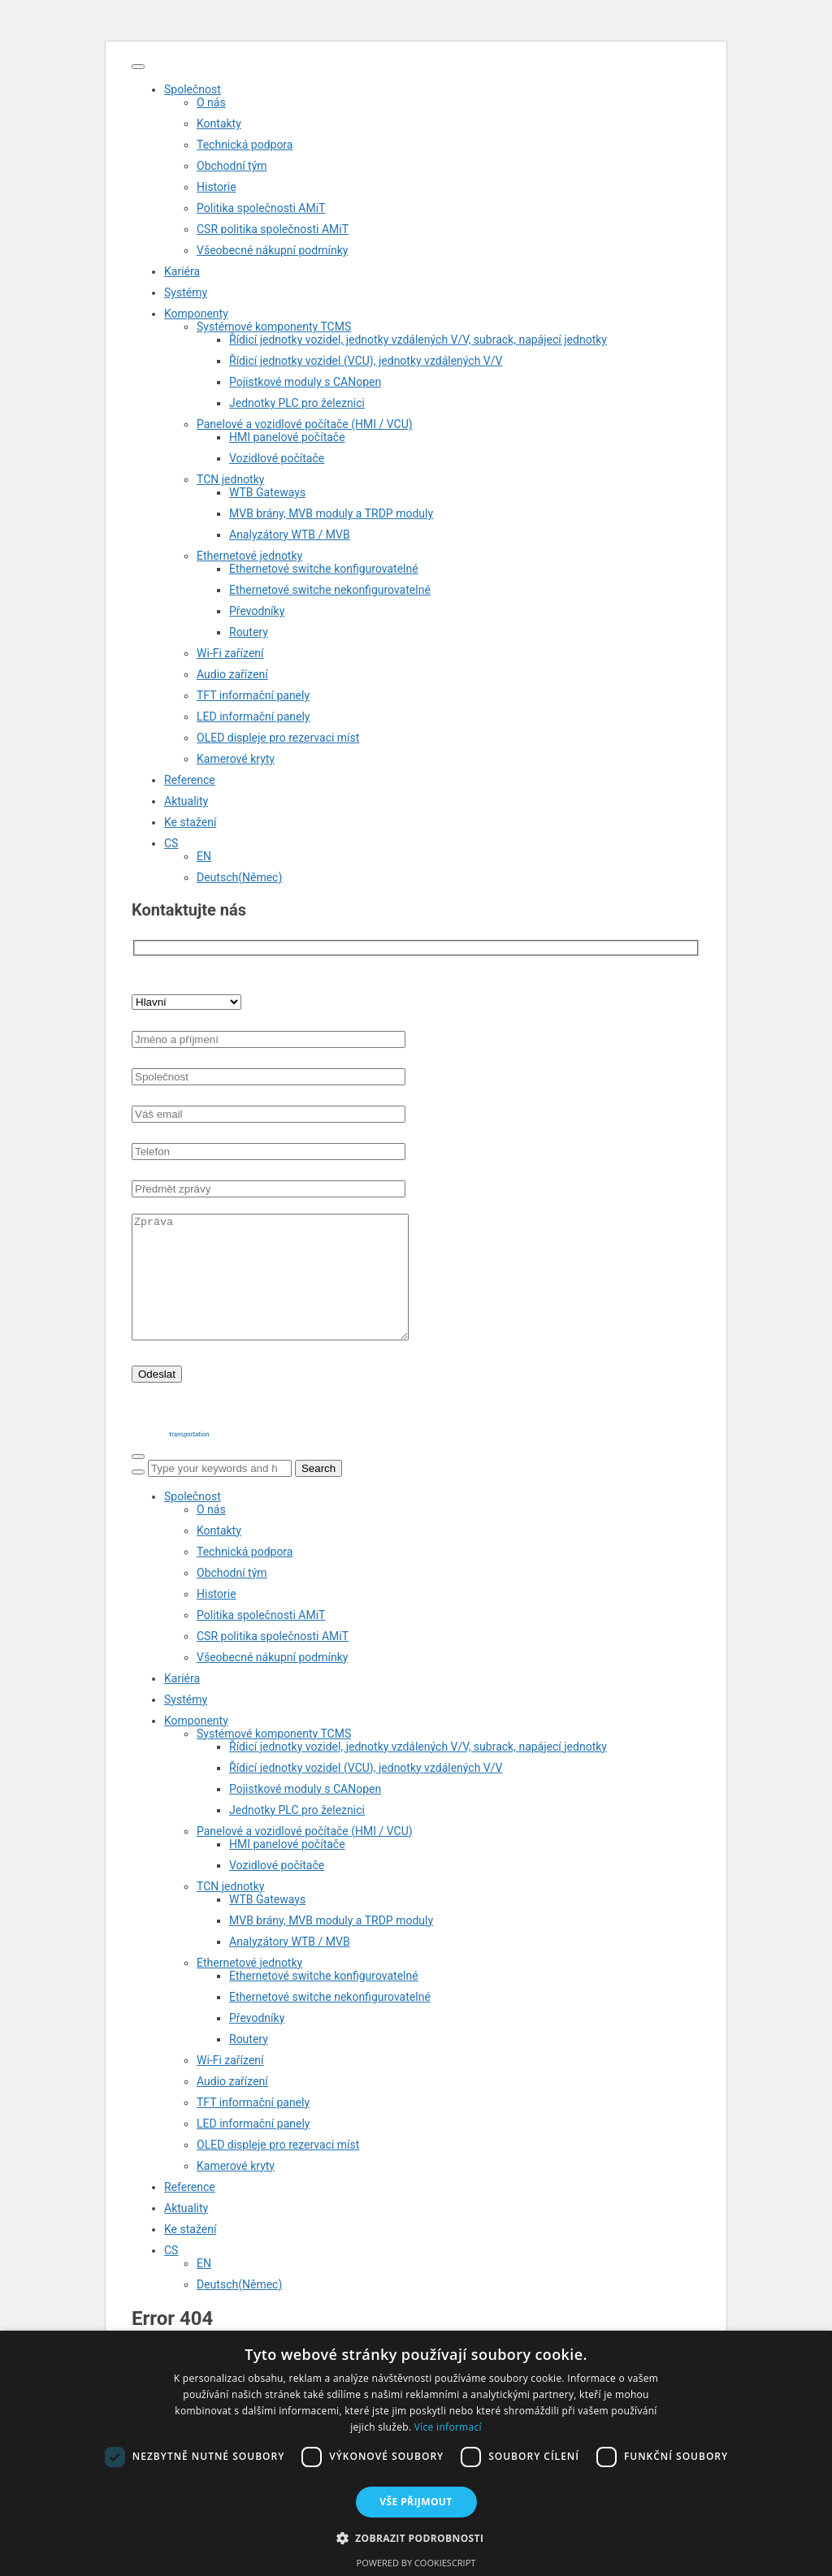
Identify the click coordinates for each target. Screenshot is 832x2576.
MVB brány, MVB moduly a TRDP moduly (331, 513)
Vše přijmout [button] (415, 2502)
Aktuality (186, 800)
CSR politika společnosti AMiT (273, 229)
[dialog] (416, 2453)
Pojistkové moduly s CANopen (305, 381)
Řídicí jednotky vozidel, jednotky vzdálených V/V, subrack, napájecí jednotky (418, 339)
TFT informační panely (253, 695)
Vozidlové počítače (276, 458)
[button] (416, 2537)
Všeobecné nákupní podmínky (272, 250)
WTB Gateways (267, 492)
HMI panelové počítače (287, 437)
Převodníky (256, 610)
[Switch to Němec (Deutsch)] (448, 877)
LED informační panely (253, 716)
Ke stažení (190, 822)
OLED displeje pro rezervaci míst (278, 737)
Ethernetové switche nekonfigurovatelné (330, 589)
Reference (189, 779)
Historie (216, 186)
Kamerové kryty (236, 758)
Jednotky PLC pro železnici (297, 402)
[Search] (138, 1496)
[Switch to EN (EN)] (448, 856)
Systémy (185, 292)
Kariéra (182, 271)
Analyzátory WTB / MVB (289, 534)
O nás (211, 102)
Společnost (192, 89)
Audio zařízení (232, 674)
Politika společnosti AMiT (261, 207)
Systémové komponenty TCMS (274, 326)
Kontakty (219, 123)
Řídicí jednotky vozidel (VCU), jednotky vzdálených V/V (365, 360)
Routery (248, 632)
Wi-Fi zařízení (230, 653)
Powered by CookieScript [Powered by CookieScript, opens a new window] (416, 2563)
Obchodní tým (232, 165)
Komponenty (196, 313)
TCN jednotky (230, 479)
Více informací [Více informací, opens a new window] (448, 2427)
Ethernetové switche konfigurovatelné (323, 568)
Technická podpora (244, 144)
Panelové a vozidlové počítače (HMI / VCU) (305, 424)
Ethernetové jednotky (249, 555)
